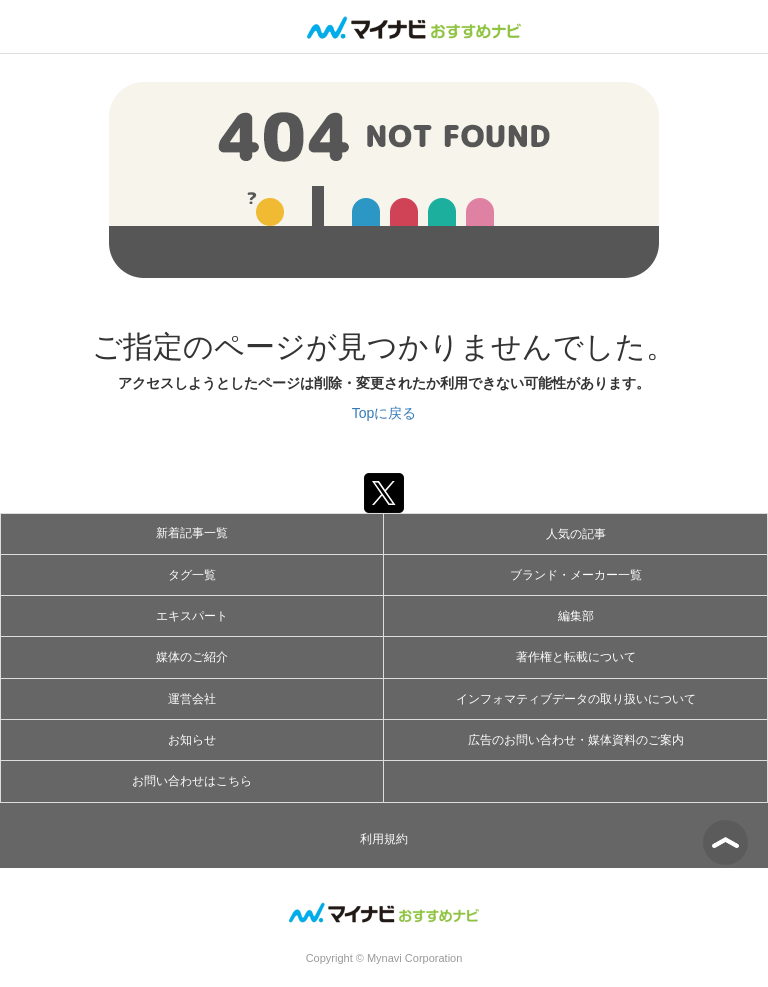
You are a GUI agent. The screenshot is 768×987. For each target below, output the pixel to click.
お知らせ (192, 740)
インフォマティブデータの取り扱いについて (576, 699)
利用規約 (384, 839)
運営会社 (192, 699)
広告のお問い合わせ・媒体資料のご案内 (576, 740)
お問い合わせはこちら (192, 781)
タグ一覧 (192, 575)
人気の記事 (576, 534)
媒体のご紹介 (192, 657)
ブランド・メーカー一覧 (576, 575)
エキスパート (192, 616)
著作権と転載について (576, 657)
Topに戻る (384, 413)
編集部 (576, 616)
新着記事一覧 (192, 533)
